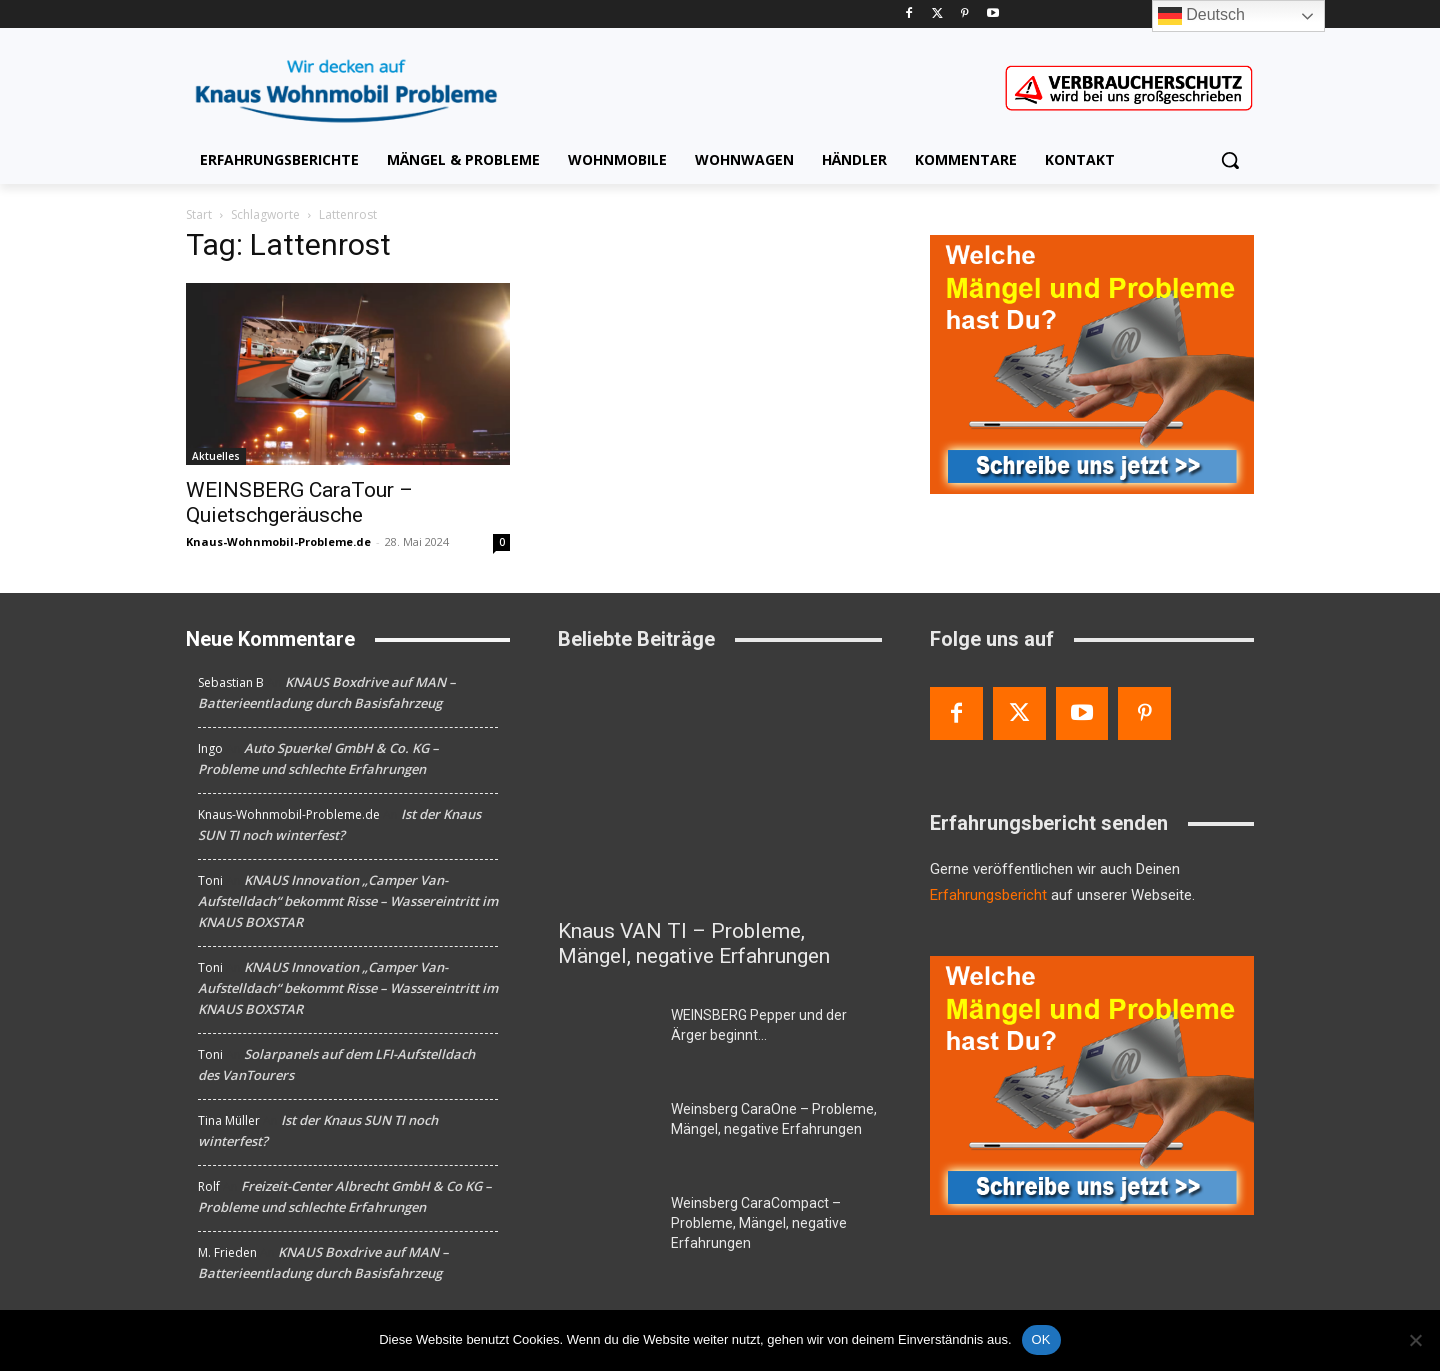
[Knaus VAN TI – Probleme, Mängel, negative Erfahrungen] (720, 788)
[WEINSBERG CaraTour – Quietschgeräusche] (348, 374)
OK (1041, 1339)
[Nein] (1415, 1340)
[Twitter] (937, 14)
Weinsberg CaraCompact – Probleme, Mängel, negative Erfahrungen (759, 1223)
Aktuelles (216, 456)
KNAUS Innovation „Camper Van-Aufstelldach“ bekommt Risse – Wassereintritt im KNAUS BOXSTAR (348, 901)
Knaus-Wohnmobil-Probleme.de (278, 541)
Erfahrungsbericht (988, 895)
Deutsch (1201, 16)
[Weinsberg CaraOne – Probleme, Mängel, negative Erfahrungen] (606, 1133)
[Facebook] (909, 14)
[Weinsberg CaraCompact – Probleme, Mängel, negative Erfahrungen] (606, 1227)
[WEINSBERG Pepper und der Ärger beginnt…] (606, 1039)
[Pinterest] (965, 14)
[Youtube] (992, 14)
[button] (1230, 160)
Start (199, 214)
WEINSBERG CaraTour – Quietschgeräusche (299, 502)
